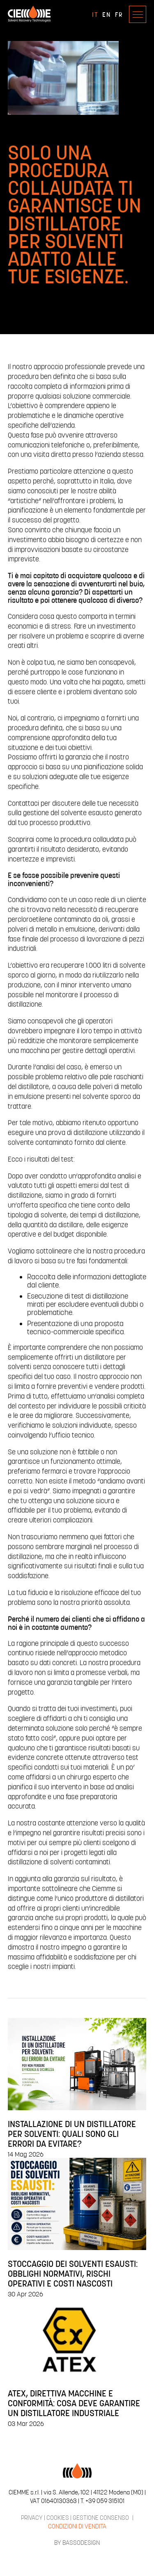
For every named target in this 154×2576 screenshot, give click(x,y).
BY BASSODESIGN (77, 2542)
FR (119, 14)
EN (106, 14)
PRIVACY (32, 2517)
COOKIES (57, 2517)
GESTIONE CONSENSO (101, 2517)
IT (95, 14)
